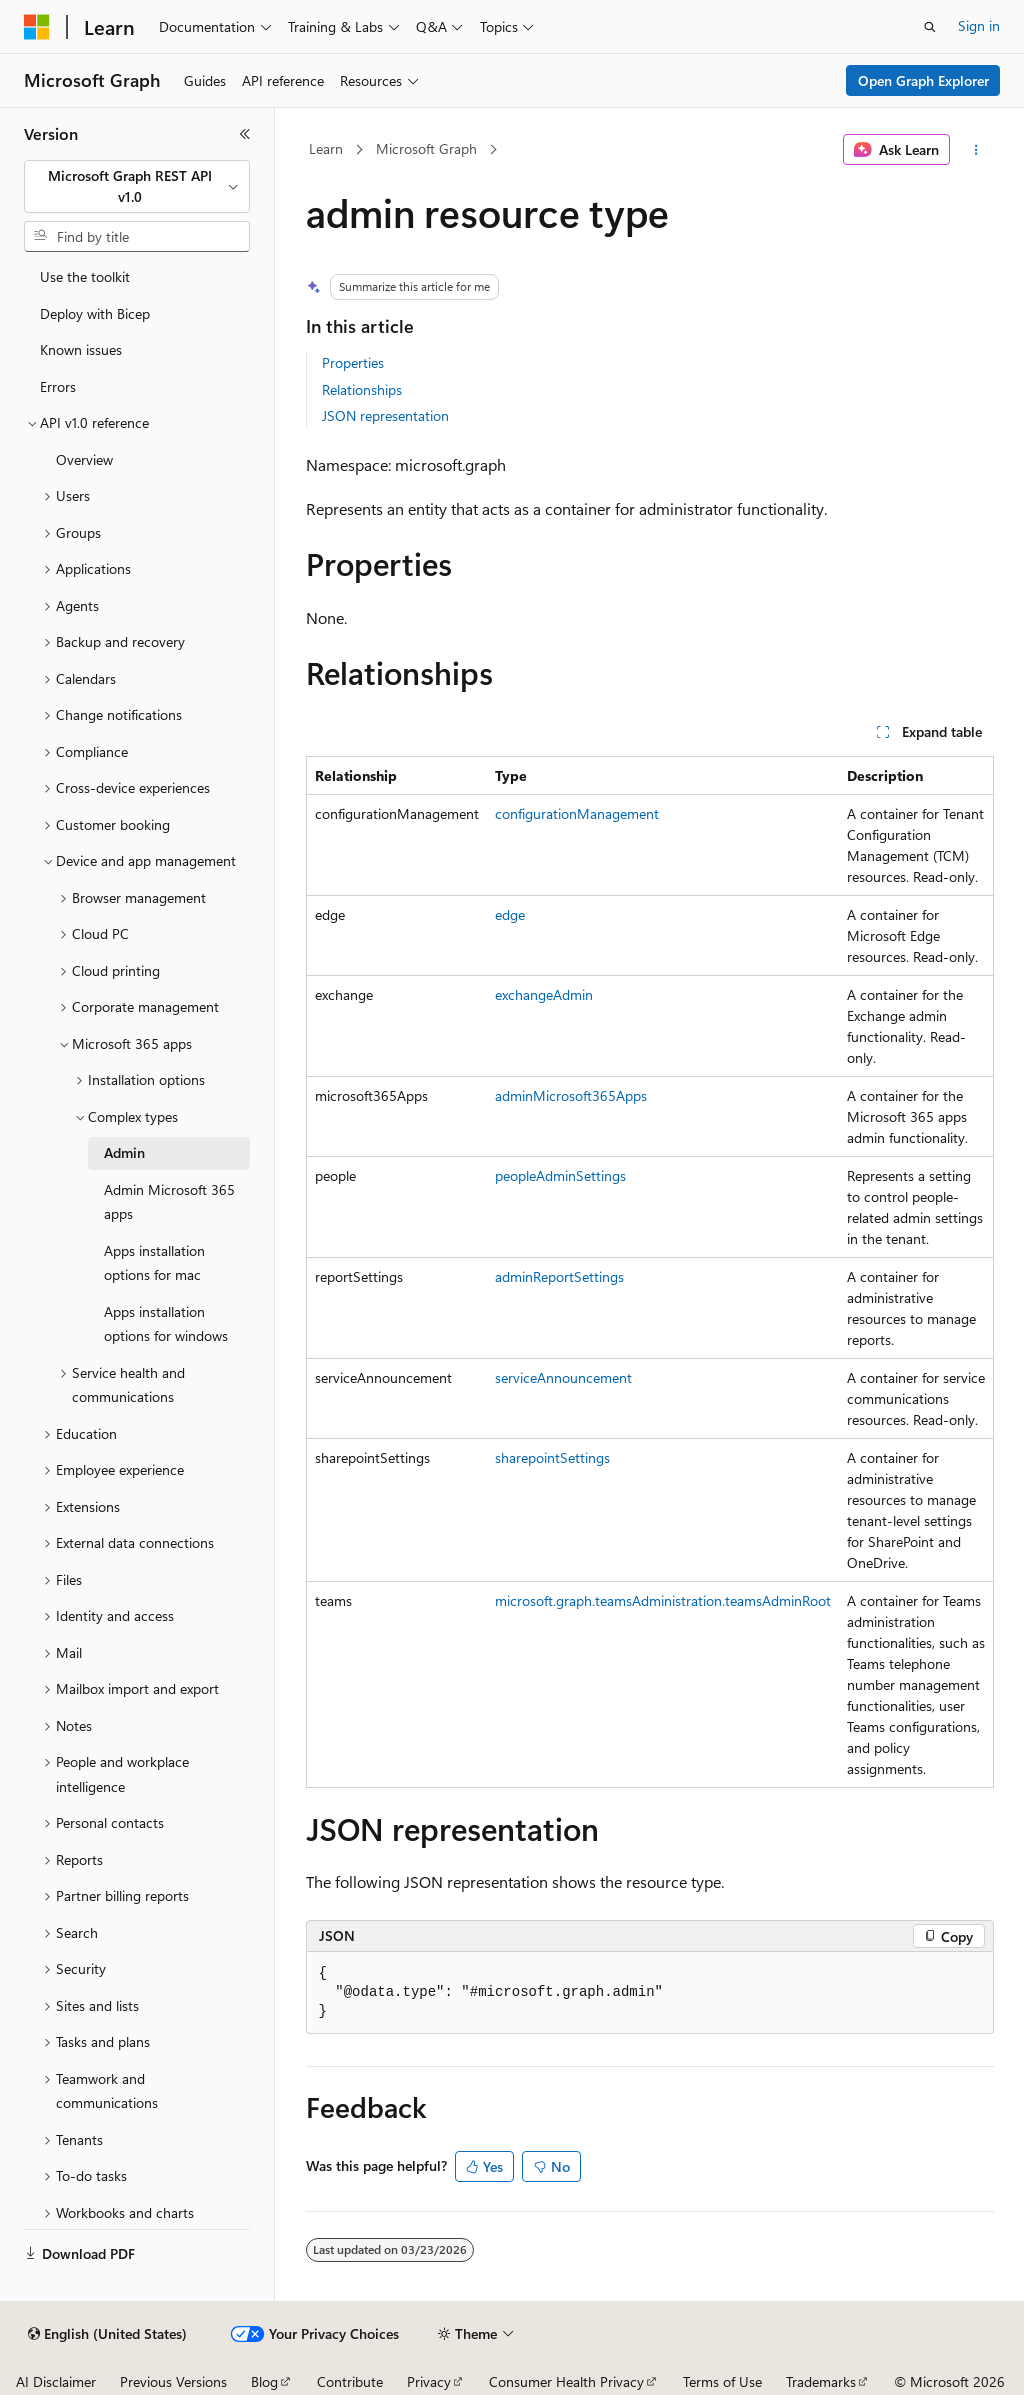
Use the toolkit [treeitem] (85, 276)
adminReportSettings (559, 1276)
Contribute (350, 2381)
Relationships (362, 389)
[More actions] (975, 150)
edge (510, 914)
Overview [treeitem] (84, 459)
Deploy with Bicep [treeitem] (95, 313)
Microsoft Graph (426, 148)
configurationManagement (577, 813)
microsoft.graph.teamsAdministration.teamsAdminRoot (663, 1600)
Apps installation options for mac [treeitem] (154, 1263)
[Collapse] (245, 134)
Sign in (979, 25)
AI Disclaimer (56, 2381)
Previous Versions (173, 2381)
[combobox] (137, 186)
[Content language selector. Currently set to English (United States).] (107, 2334)
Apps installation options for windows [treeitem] (166, 1324)
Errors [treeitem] (58, 386)
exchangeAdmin (544, 994)
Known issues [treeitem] (81, 349)
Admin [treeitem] (124, 1152)
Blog (264, 2381)
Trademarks (821, 2381)
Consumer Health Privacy (566, 2381)
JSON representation (385, 415)
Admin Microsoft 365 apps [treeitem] (169, 1202)
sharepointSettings (552, 1457)
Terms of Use (722, 2381)
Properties (353, 362)
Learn (326, 148)
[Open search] (930, 27)
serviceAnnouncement (563, 1377)
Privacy (429, 2381)
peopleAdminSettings (560, 1175)
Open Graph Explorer (923, 80)
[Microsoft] (37, 27)
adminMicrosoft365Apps (571, 1095)
